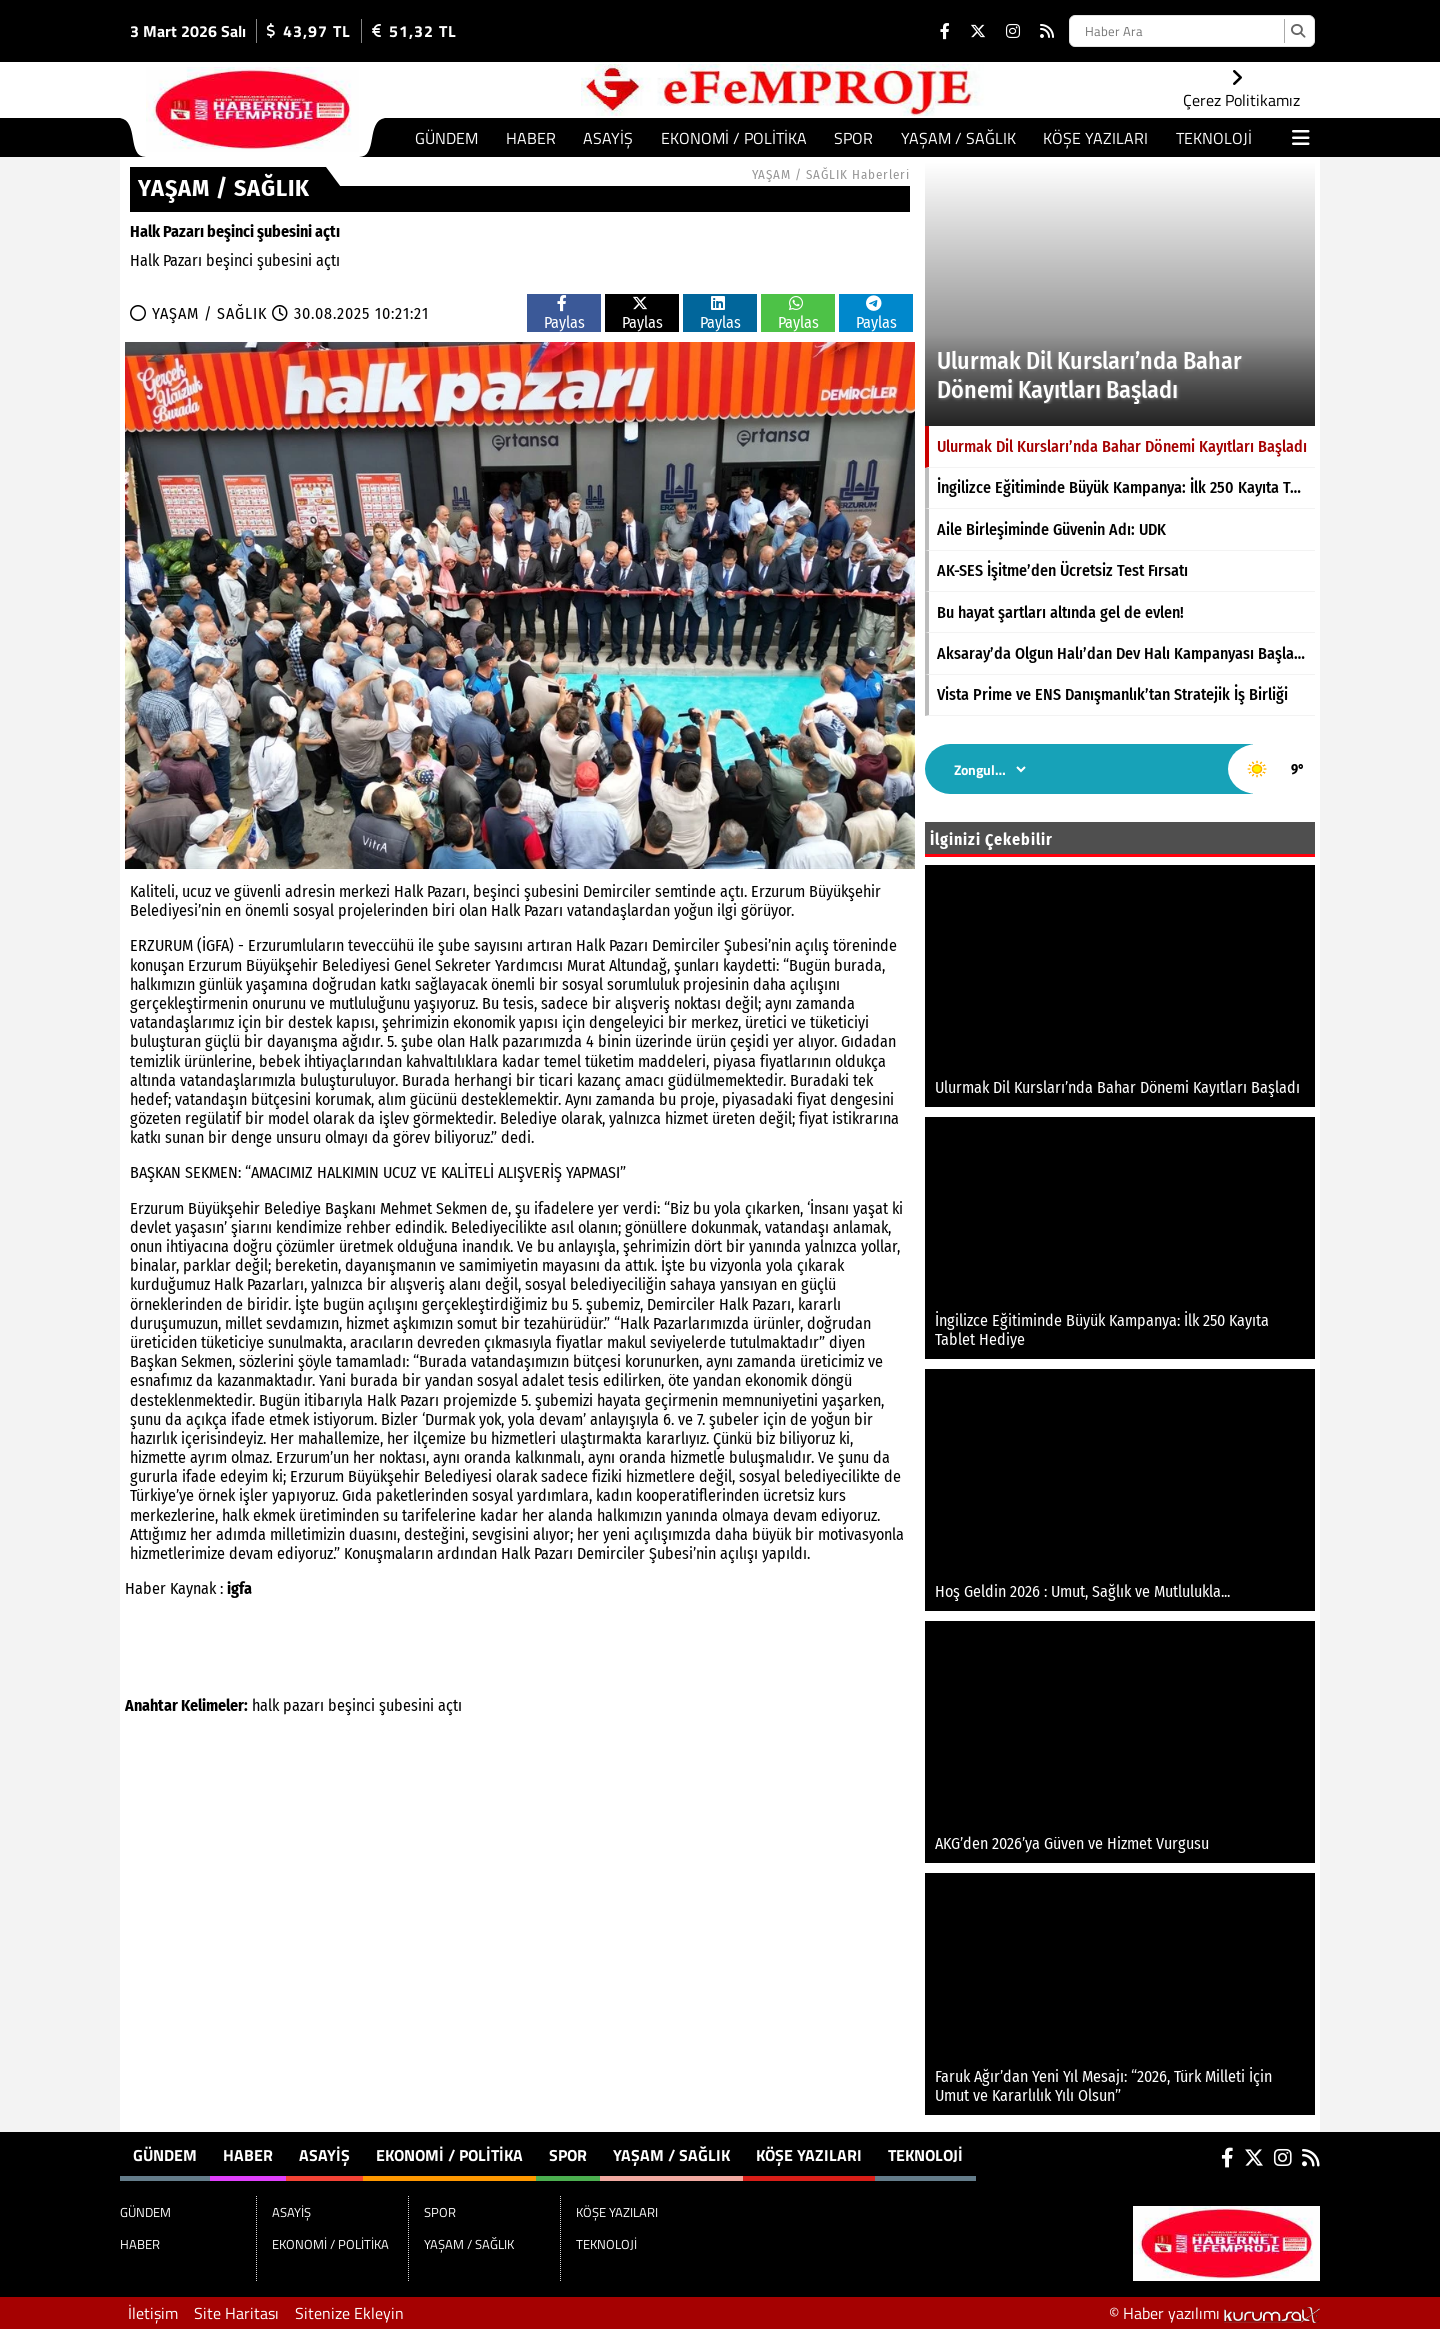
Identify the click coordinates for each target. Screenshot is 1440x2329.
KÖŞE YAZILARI (1095, 138)
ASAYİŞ (608, 138)
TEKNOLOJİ (1214, 138)
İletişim (153, 2313)
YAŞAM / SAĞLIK (958, 138)
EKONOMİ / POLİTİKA (734, 138)
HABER (531, 138)
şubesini (406, 1705)
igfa (239, 1588)
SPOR (853, 138)
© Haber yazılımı (1214, 2313)
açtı (450, 1705)
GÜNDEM (446, 138)
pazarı (303, 1705)
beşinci (351, 1705)
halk (265, 1705)
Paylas (564, 313)
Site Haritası (236, 2313)
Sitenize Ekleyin (349, 2313)
